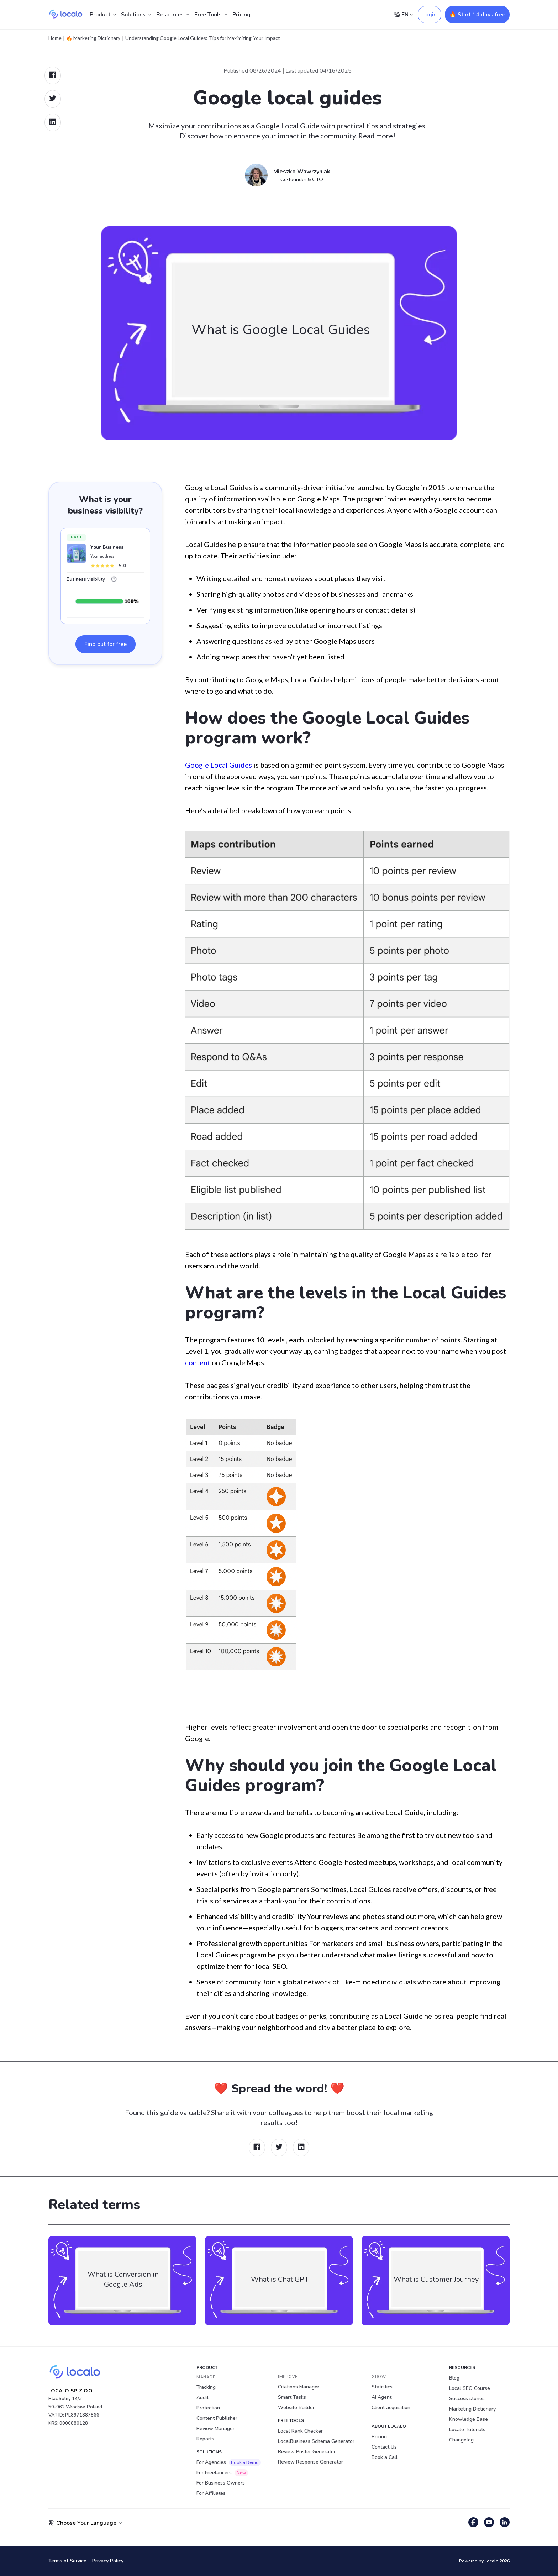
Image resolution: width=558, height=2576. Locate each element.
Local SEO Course (469, 2388)
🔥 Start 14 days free (477, 15)
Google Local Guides (218, 765)
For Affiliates (211, 2493)
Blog (454, 2378)
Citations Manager (298, 2386)
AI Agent (381, 2397)
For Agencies (228, 2462)
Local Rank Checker (300, 2431)
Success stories (467, 2398)
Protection (208, 2407)
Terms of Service (67, 2560)
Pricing (241, 15)
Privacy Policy (107, 2560)
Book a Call (385, 2457)
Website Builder (296, 2407)
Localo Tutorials (467, 2429)
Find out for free (105, 644)
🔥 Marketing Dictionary (93, 38)
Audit (202, 2397)
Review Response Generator (310, 2462)
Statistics (382, 2386)
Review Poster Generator (307, 2451)
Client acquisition (391, 2407)
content (197, 1362)
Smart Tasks (292, 2397)
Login (429, 15)
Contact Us (384, 2447)
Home (55, 38)
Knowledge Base (468, 2419)
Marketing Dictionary (472, 2409)
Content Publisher (216, 2418)
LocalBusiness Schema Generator (316, 2441)
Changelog (461, 2439)
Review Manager (215, 2428)
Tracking (206, 2387)
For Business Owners (220, 2483)
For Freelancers (222, 2472)
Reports (205, 2438)
